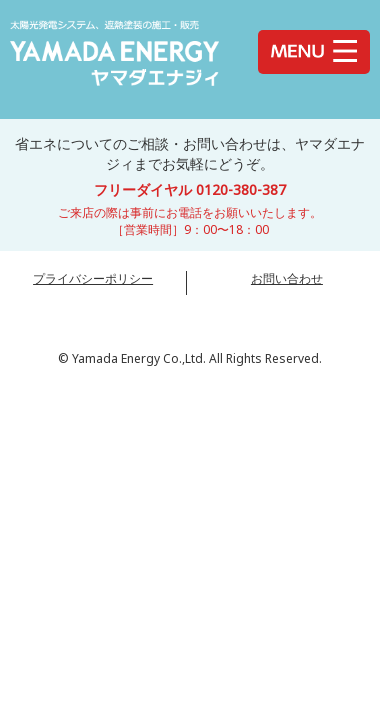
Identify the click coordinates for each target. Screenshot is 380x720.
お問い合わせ (287, 278)
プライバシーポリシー (93, 278)
